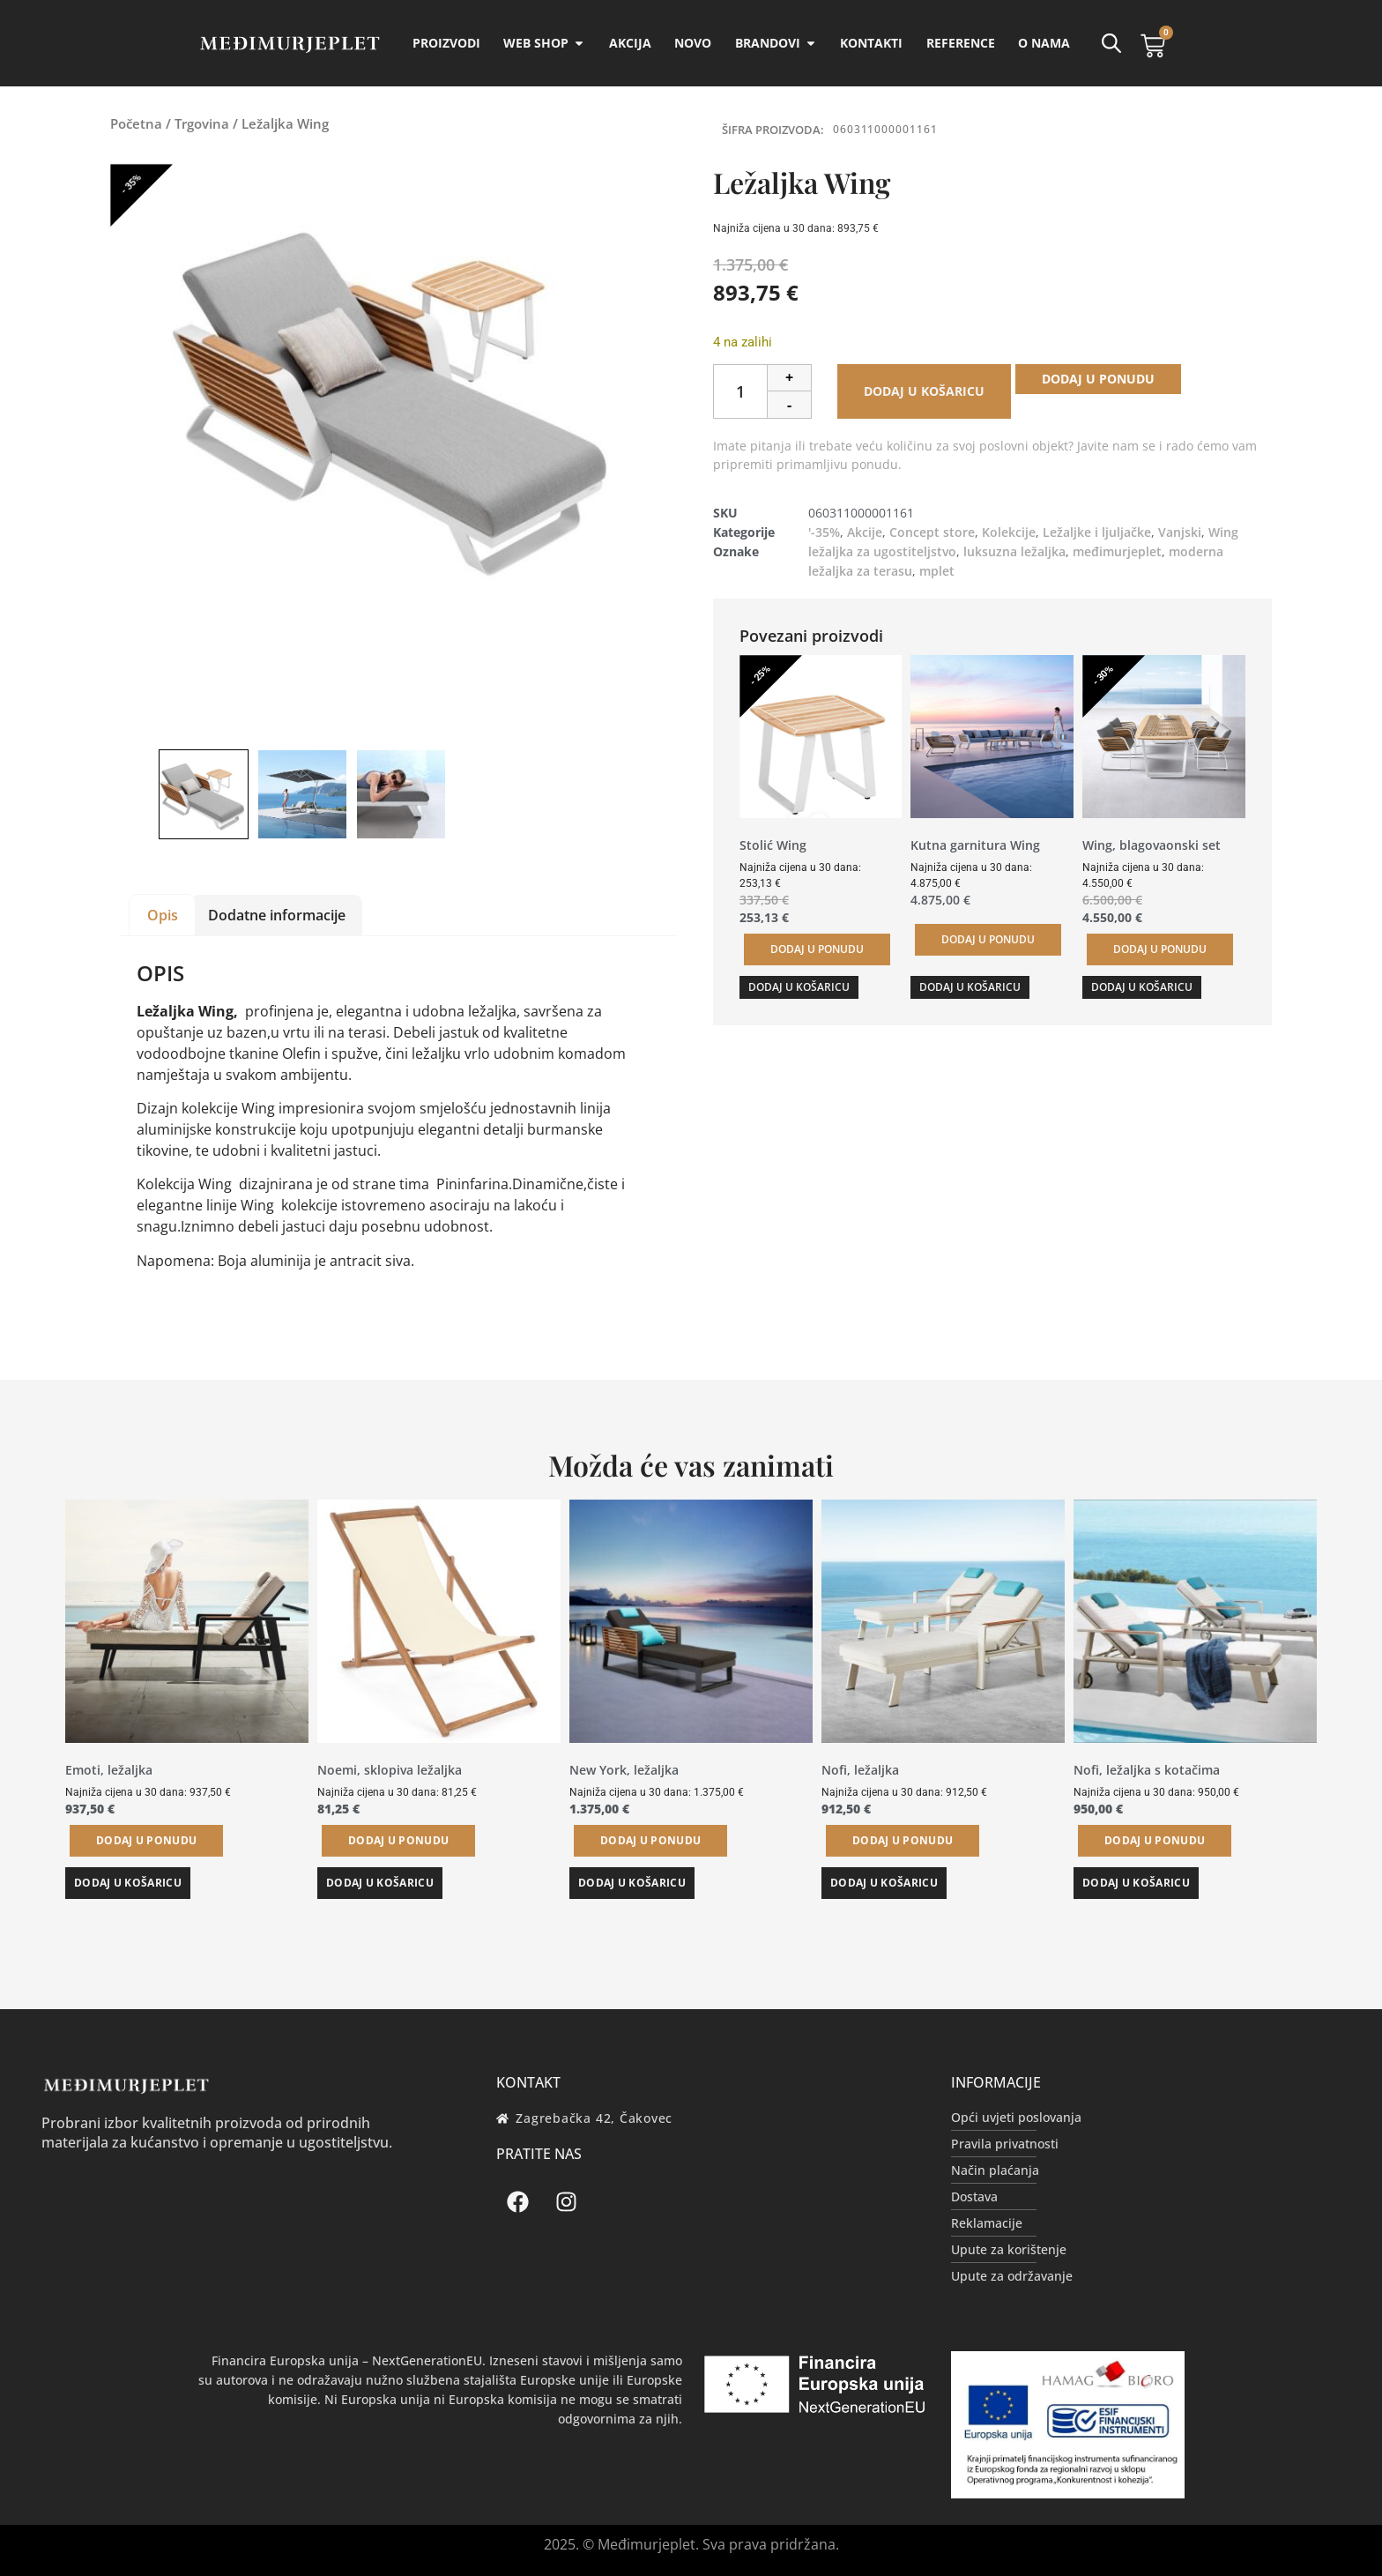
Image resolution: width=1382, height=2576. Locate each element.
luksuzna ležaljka (1014, 551)
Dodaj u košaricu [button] (799, 986)
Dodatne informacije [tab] (277, 915)
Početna (136, 123)
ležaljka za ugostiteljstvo (882, 551)
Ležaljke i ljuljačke (1097, 532)
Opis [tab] (162, 915)
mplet (937, 570)
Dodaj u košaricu (924, 391)
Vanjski (1179, 532)
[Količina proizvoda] (740, 391)
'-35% (824, 532)
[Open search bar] (1110, 43)
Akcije (864, 532)
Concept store (932, 532)
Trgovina (202, 123)
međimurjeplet (1117, 551)
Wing (1223, 532)
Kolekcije (1009, 532)
